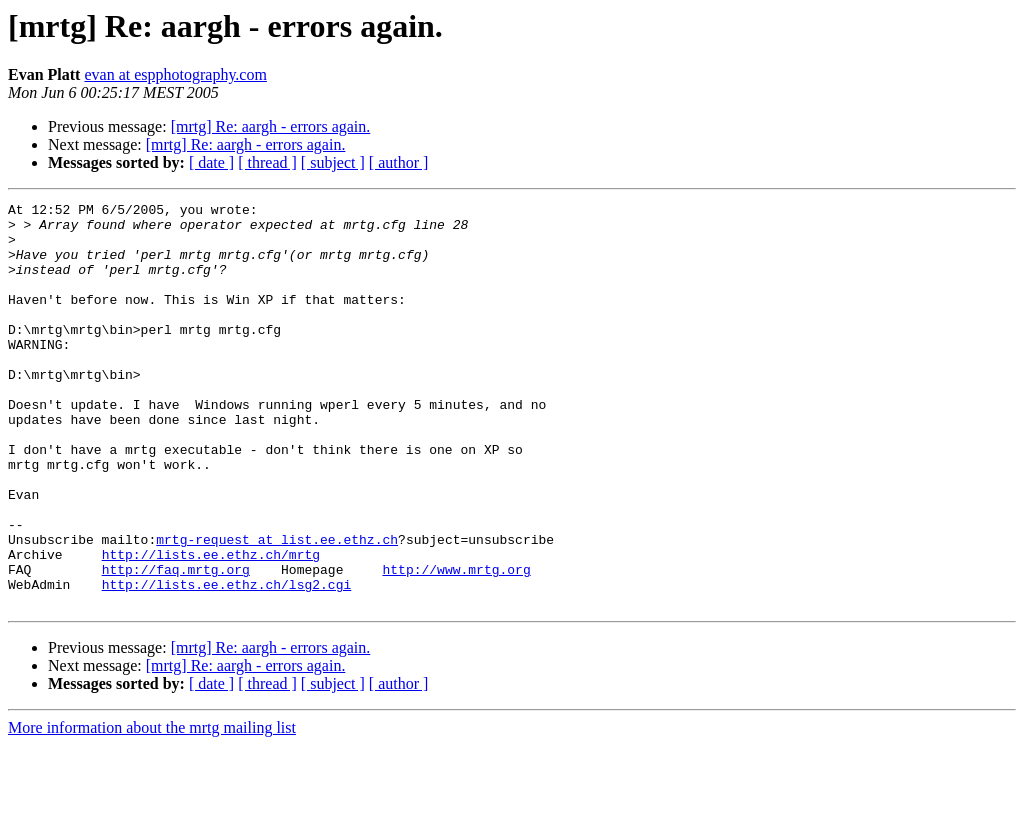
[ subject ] (333, 162)
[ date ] (211, 162)
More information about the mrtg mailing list (152, 808)
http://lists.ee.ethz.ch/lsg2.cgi (227, 662)
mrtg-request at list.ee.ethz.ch (277, 608)
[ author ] (399, 162)
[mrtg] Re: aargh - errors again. (271, 126)
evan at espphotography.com (175, 74)
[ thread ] (267, 162)
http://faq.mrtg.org (176, 644)
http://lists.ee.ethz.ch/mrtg (211, 626)
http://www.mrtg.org (456, 644)
